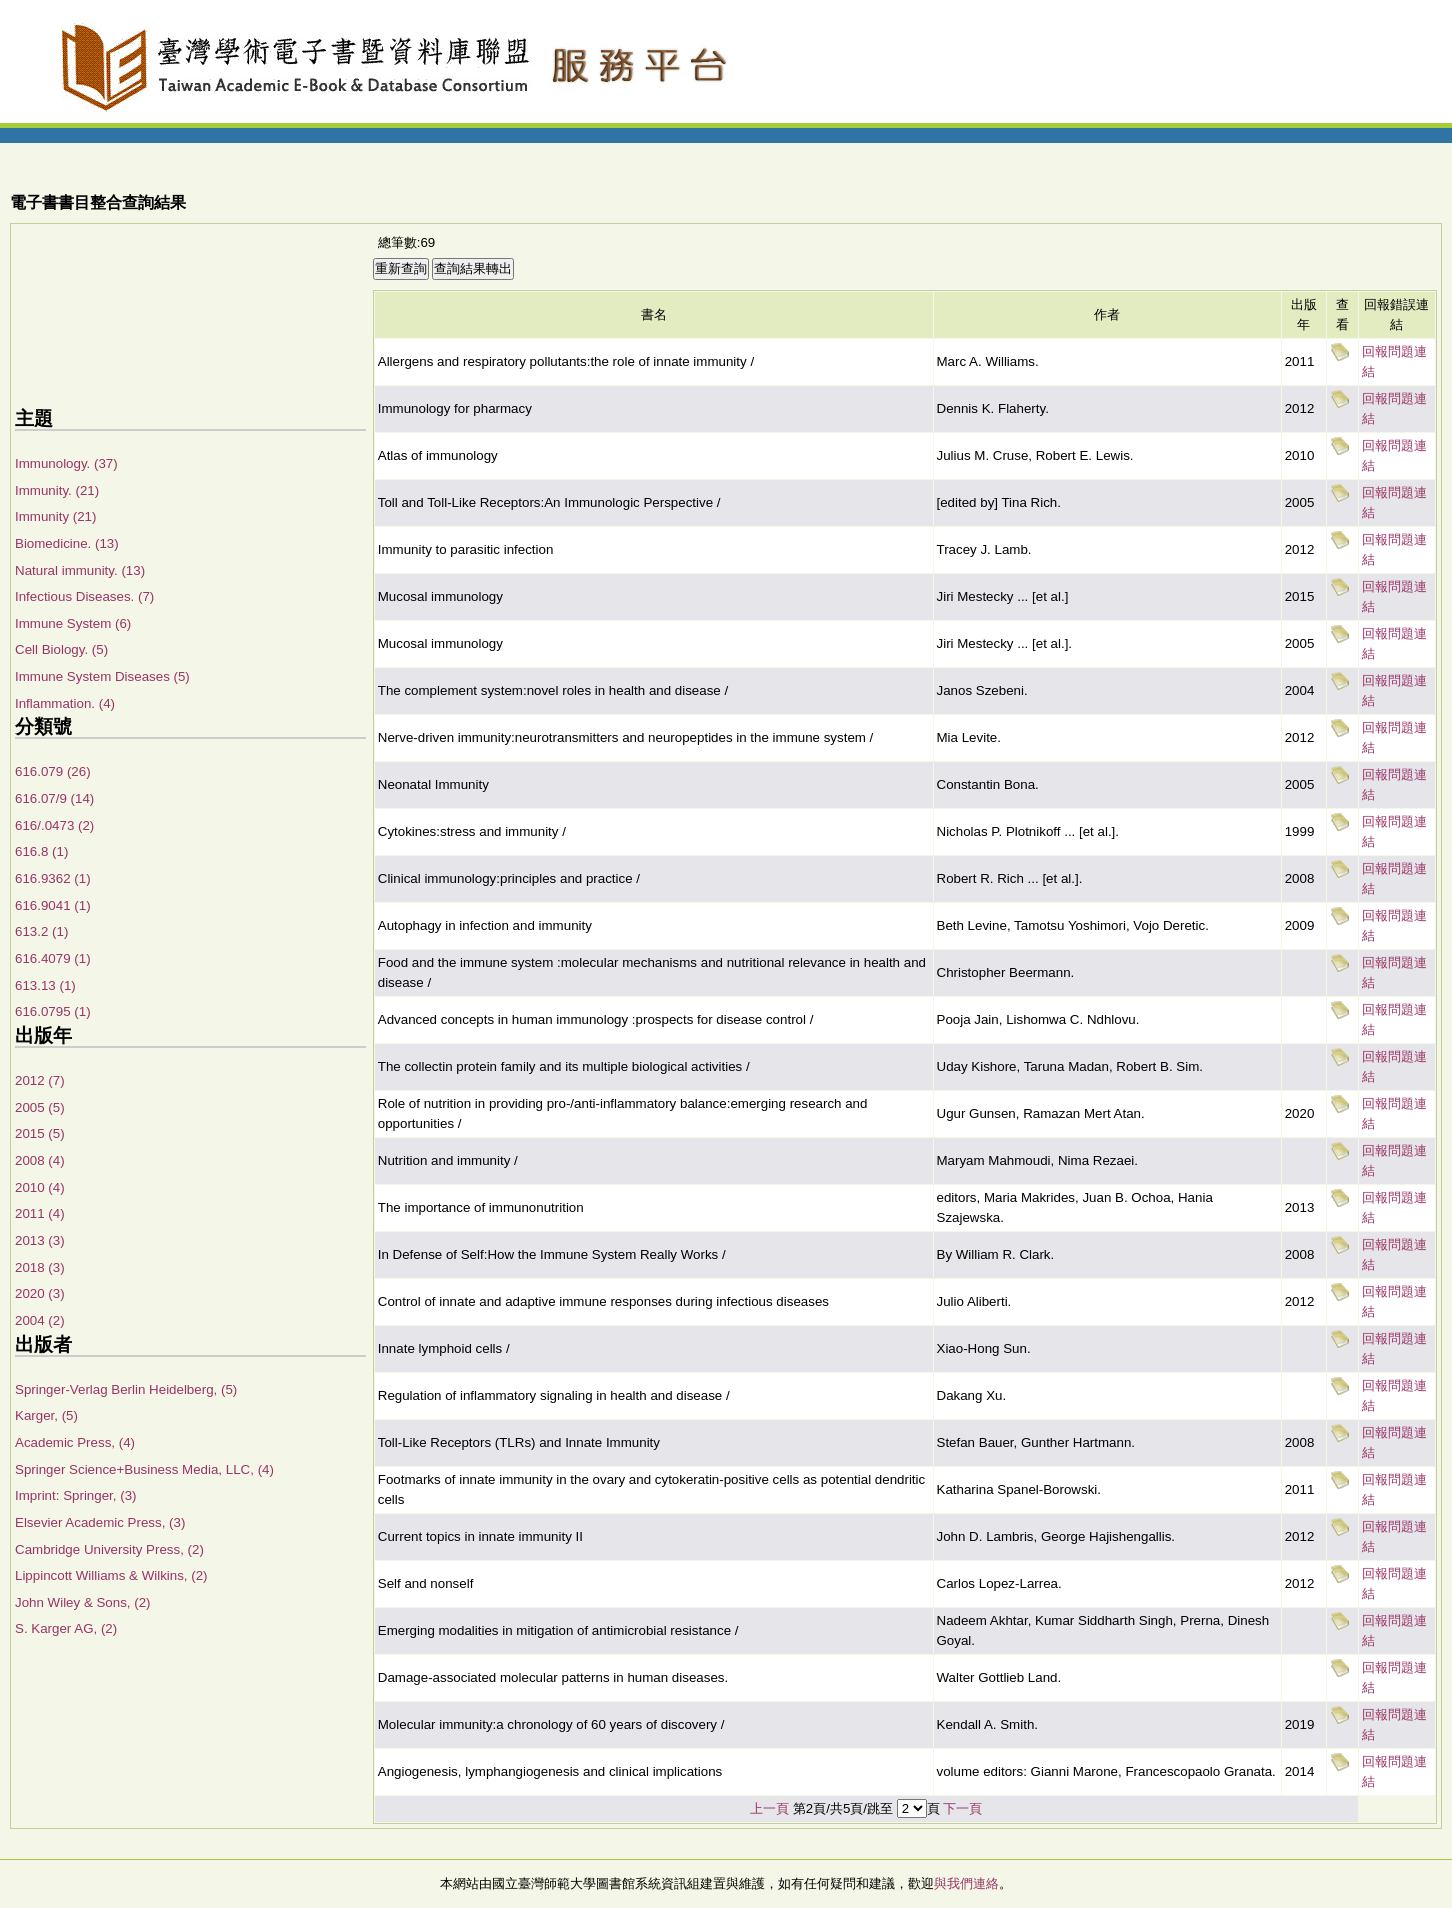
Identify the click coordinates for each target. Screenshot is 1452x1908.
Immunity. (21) (57, 490)
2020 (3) (40, 1293)
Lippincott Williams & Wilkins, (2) (111, 1575)
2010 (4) (40, 1187)
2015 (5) (40, 1133)
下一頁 (962, 1808)
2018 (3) (40, 1267)
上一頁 (769, 1808)
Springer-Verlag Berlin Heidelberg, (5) (126, 1389)
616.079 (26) (53, 771)
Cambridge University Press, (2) (109, 1549)
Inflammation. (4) (65, 703)
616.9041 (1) (53, 905)
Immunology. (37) (66, 463)
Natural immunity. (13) (80, 570)
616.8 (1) (41, 851)
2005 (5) (40, 1107)
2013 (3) (40, 1240)
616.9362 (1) (53, 878)
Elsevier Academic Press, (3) (100, 1522)
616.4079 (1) (53, 958)
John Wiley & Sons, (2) (83, 1602)
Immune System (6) (73, 623)
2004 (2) (40, 1320)
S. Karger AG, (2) (66, 1628)
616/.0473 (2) (54, 825)
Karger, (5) (46, 1415)
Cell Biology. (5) (61, 649)
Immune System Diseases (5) (102, 676)
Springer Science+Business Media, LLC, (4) (144, 1469)
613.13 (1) (45, 985)
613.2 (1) (41, 931)
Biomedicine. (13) (67, 543)
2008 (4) (40, 1160)
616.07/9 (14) (54, 798)
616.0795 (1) (53, 1011)
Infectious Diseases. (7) (84, 596)
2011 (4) (40, 1213)
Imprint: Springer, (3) (75, 1495)
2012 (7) (40, 1080)
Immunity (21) (55, 516)
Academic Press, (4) (75, 1442)
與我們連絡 (966, 1883)
